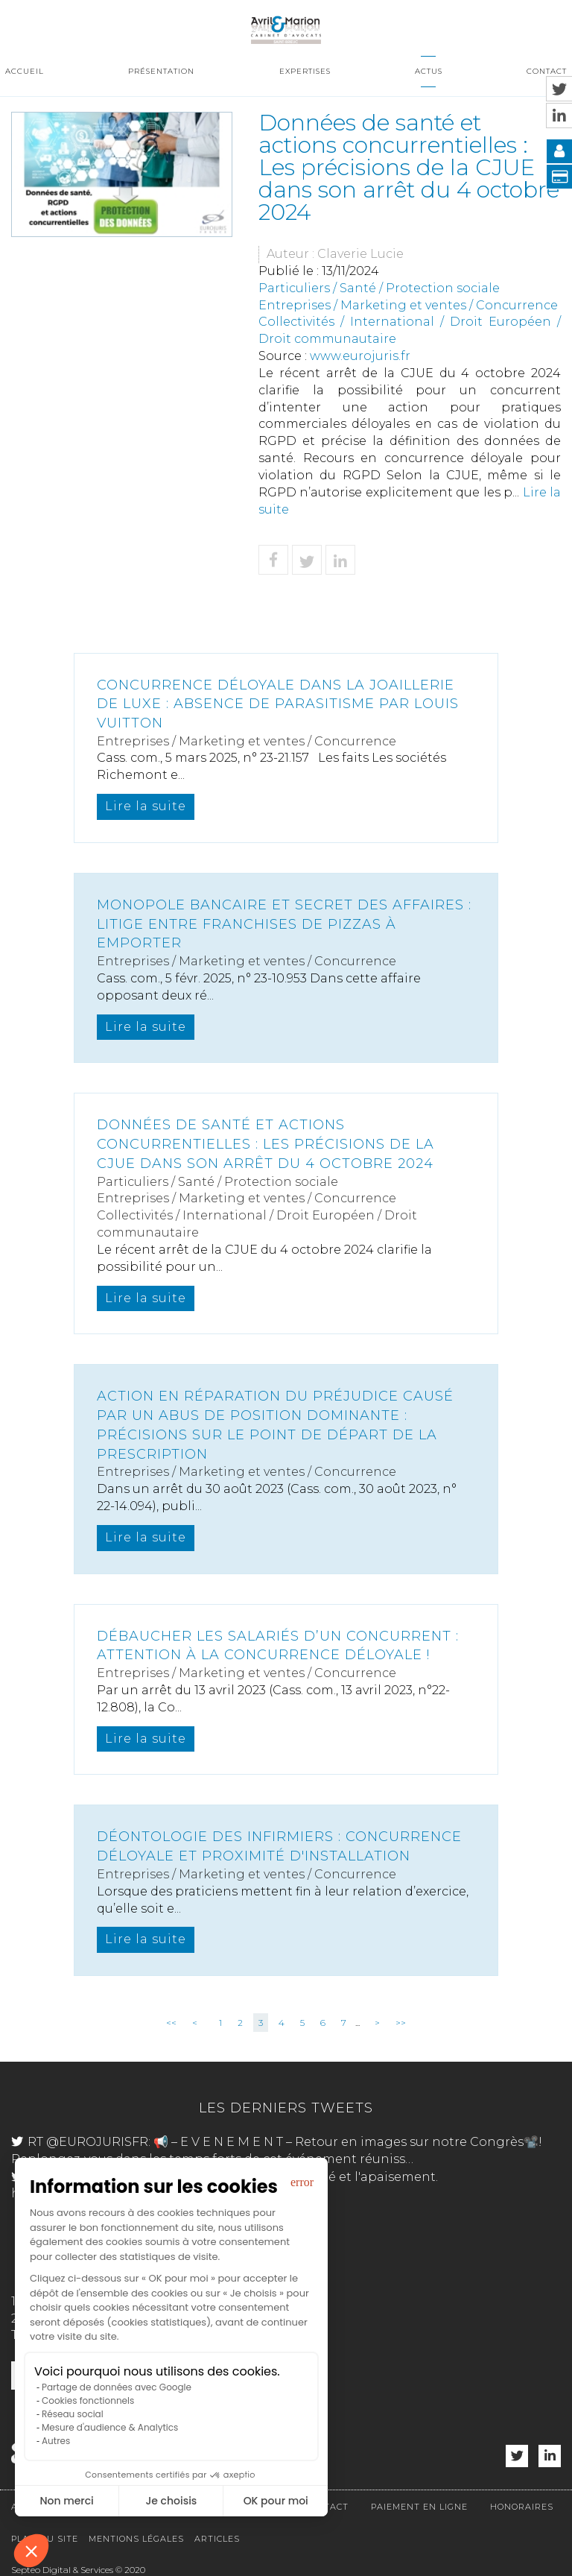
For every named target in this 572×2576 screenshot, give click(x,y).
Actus (428, 71)
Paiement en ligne (419, 2506)
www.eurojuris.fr (360, 356)
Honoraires (521, 2506)
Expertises (305, 71)
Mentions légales (136, 2539)
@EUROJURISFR (97, 2142)
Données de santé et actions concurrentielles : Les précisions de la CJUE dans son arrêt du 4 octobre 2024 (265, 1144)
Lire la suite (145, 806)
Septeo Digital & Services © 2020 (78, 2569)
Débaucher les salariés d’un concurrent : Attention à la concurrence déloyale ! (278, 1646)
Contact (547, 71)
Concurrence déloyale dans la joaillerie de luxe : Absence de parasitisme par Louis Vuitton (278, 704)
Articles (217, 2539)
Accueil (24, 71)
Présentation (161, 71)
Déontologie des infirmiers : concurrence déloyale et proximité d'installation (279, 1846)
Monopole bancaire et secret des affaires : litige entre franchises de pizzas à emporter (284, 924)
